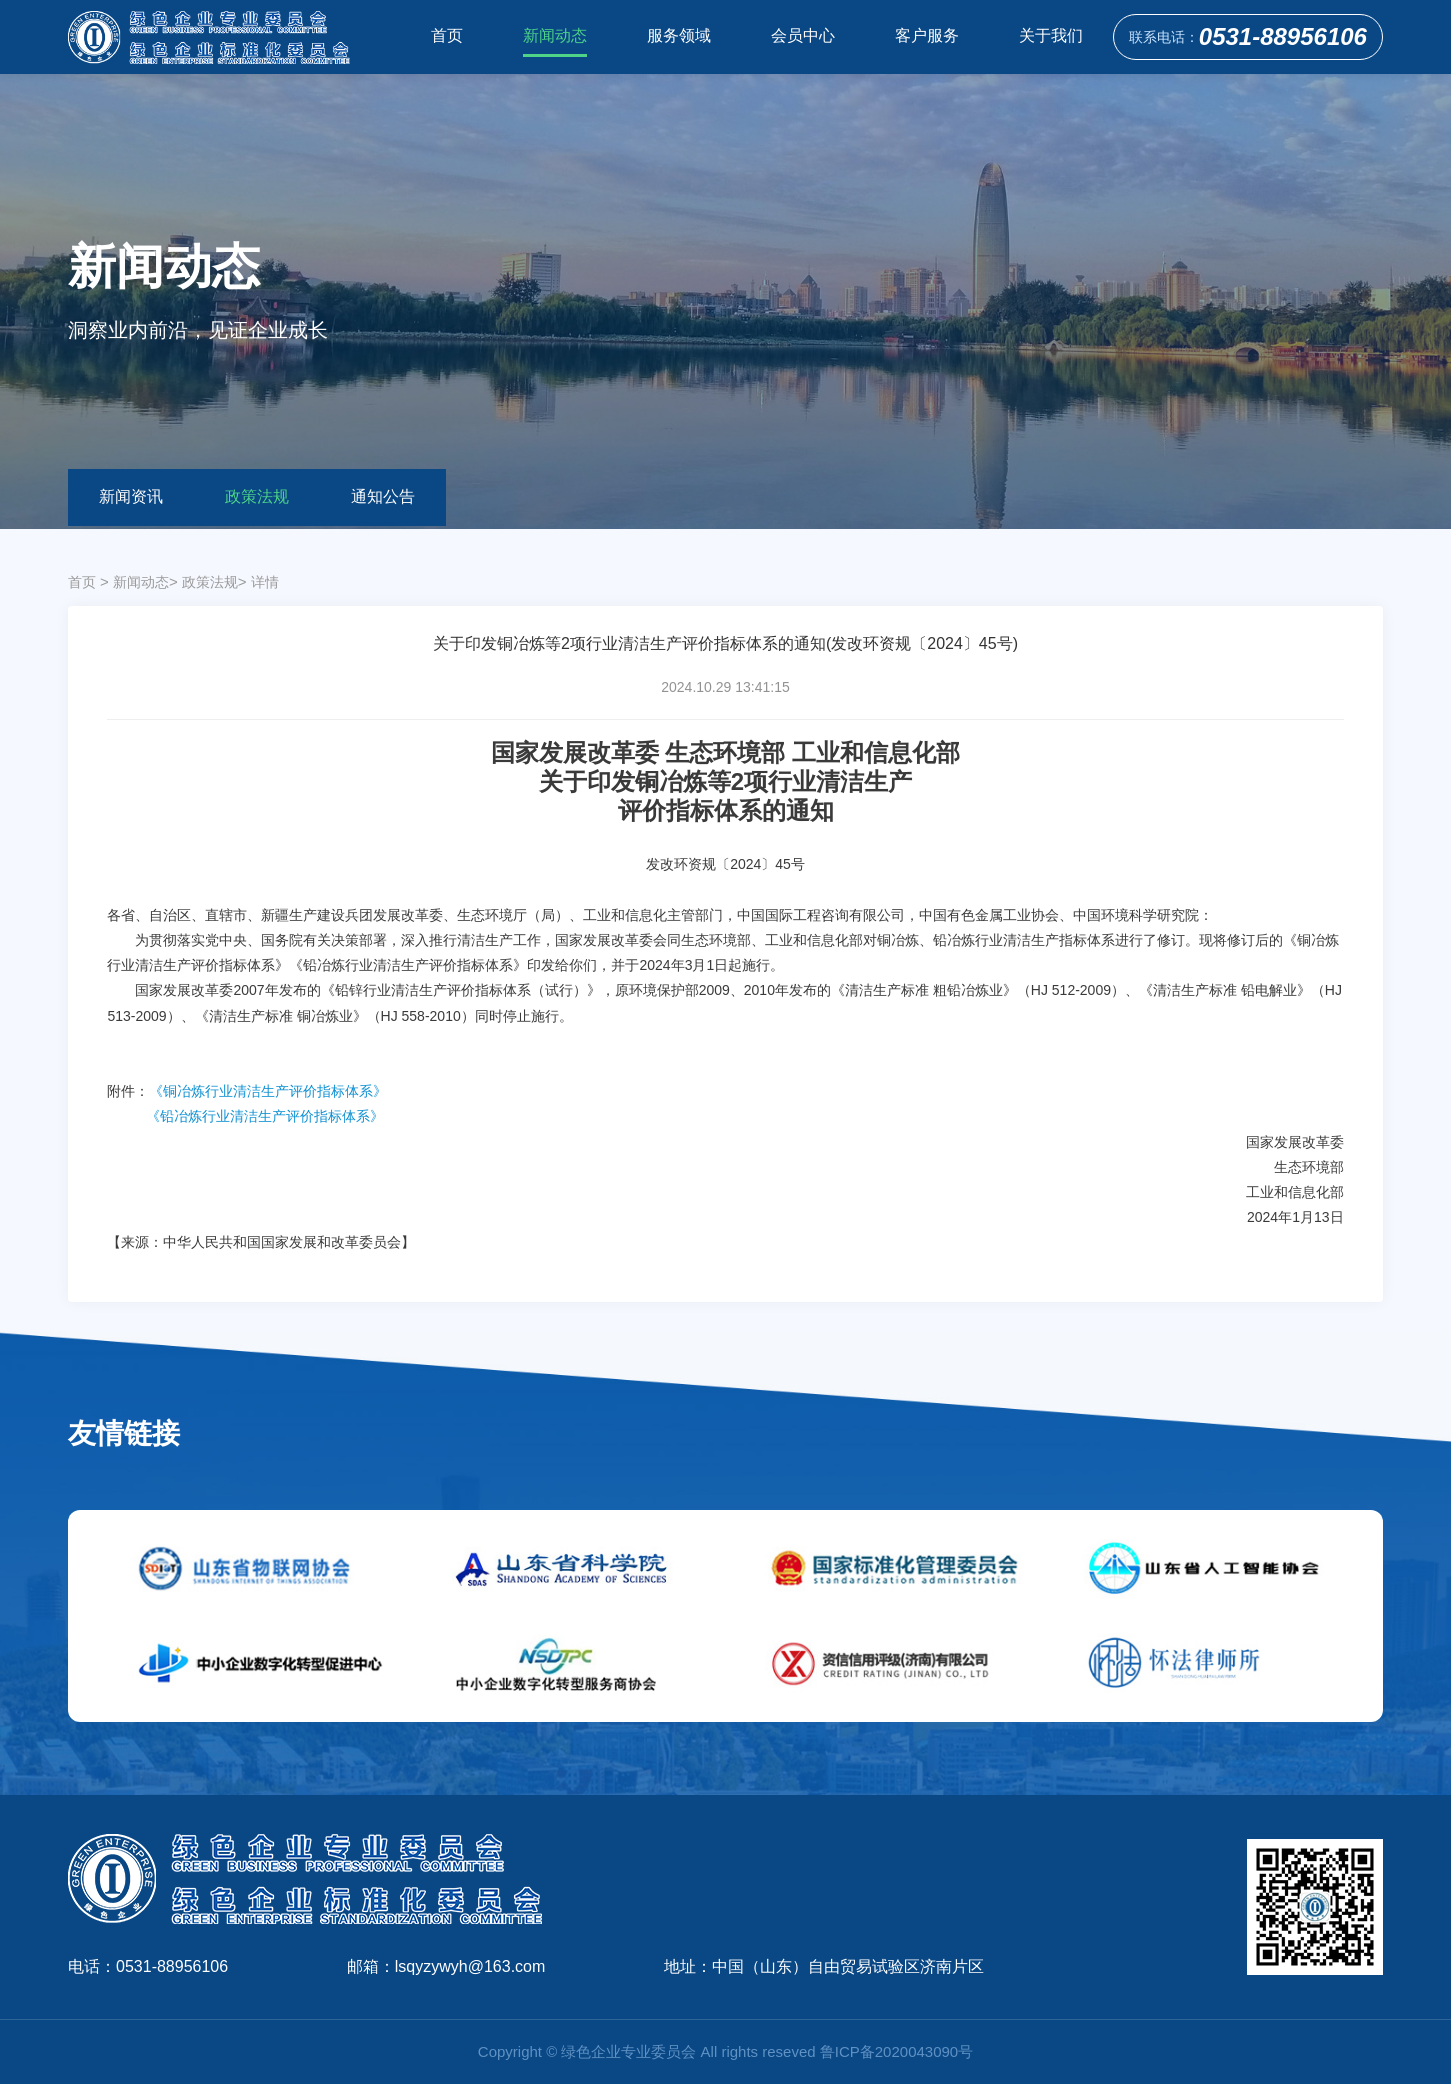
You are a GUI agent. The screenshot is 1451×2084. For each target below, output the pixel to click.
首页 (84, 582)
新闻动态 (141, 582)
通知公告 (388, 498)
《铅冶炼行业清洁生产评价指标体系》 (265, 1116)
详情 (265, 582)
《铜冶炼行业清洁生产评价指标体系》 (268, 1091)
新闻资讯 (132, 498)
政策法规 (260, 498)
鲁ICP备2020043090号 (896, 2051)
